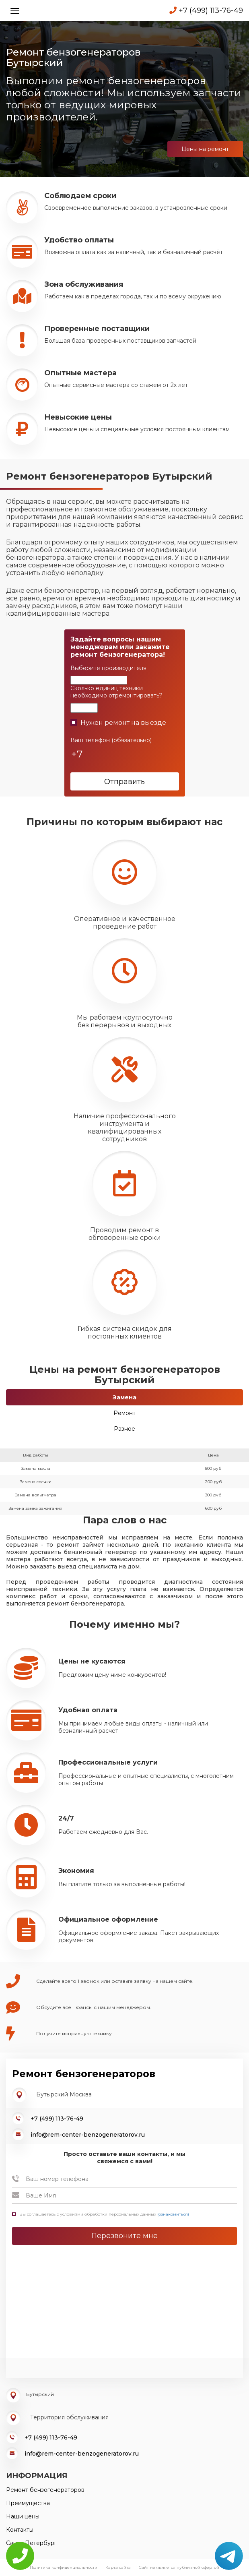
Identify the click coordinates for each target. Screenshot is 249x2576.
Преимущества (28, 2503)
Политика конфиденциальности (63, 2567)
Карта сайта (118, 2567)
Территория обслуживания (69, 2417)
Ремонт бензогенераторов (45, 2489)
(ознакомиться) (173, 2214)
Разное (124, 1428)
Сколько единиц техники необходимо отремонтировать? (116, 692)
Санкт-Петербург (31, 2543)
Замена (124, 1397)
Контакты (19, 2529)
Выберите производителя (108, 668)
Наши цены (22, 2516)
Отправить (124, 781)
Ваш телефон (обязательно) (111, 740)
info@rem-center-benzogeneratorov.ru (88, 2134)
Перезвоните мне (124, 2235)
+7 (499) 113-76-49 (206, 10)
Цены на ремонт (205, 149)
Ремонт (124, 1413)
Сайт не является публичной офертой (179, 2567)
